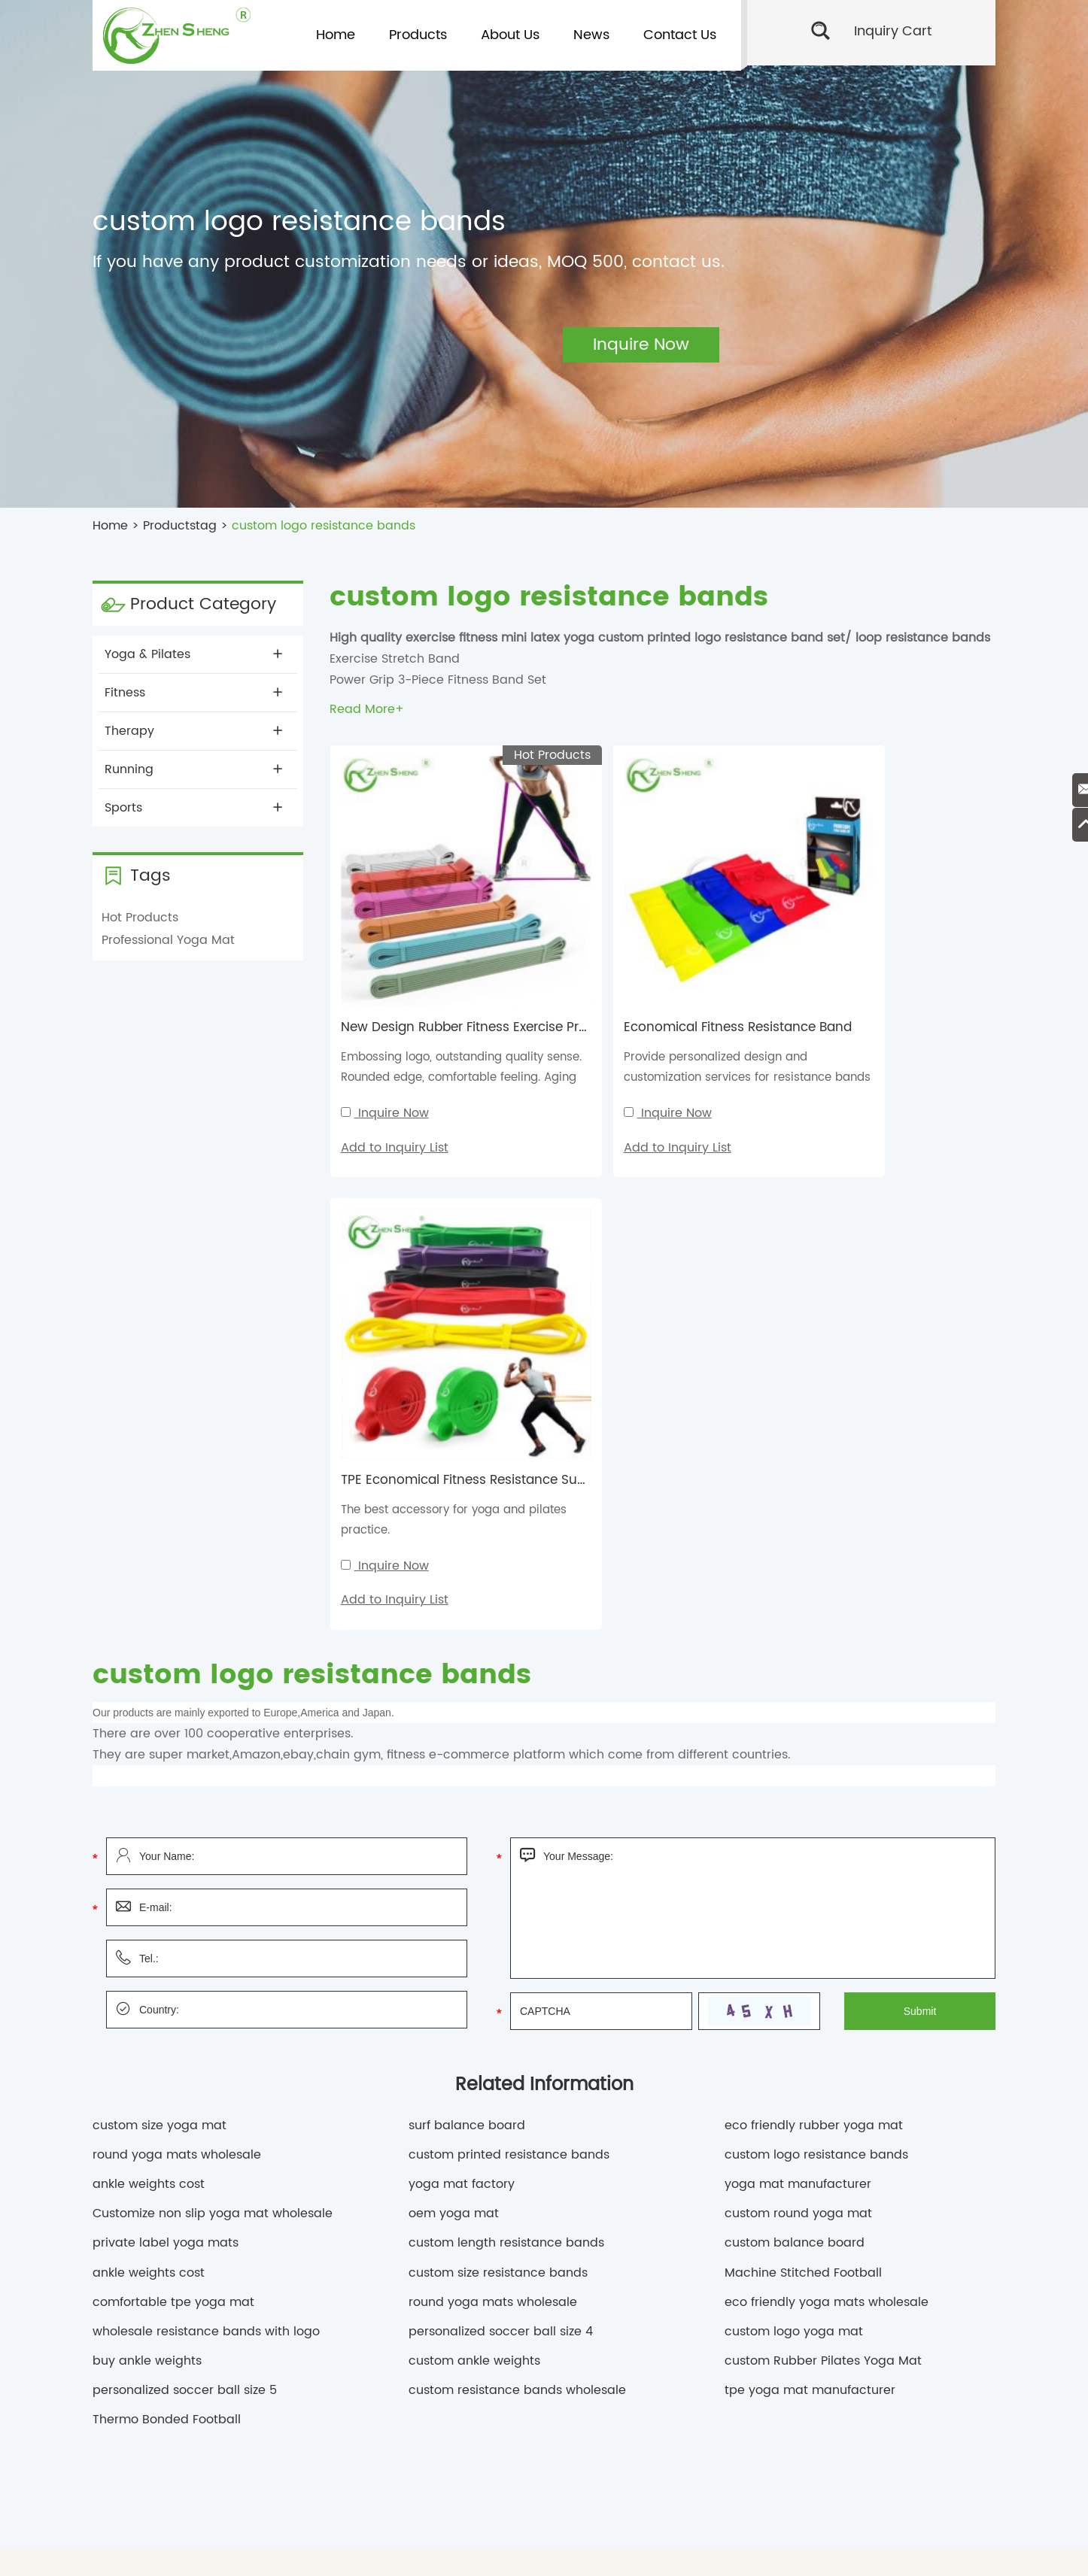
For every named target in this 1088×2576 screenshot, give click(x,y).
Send (872, 2308)
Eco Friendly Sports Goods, (398, 2344)
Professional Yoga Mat (168, 940)
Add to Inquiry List (394, 1089)
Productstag (180, 526)
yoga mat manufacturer (798, 1675)
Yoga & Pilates (193, 654)
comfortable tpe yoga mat (173, 1792)
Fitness (193, 692)
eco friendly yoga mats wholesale (826, 1792)
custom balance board (795, 1733)
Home (335, 35)
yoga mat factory (462, 1675)
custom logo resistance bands (323, 526)
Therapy (193, 731)
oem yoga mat (454, 1704)
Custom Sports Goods (525, 2344)
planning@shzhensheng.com (418, 2147)
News (591, 35)
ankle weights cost (149, 1675)
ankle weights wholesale (672, 2410)
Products (418, 35)
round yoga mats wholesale (177, 1645)
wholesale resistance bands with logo (206, 1821)
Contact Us (679, 35)
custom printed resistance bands (509, 1645)
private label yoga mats (166, 1733)
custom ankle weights (474, 1851)
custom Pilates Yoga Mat (796, 2365)
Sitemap (745, 2551)
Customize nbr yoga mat (618, 2387)
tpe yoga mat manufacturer (810, 1881)
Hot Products (140, 917)
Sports (193, 807)
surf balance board (467, 1615)
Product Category (203, 604)
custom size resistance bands (498, 1763)
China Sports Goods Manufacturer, (237, 2344)
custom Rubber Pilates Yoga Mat (823, 1851)
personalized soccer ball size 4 (501, 1821)
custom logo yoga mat (794, 1821)
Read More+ (367, 709)
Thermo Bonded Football (167, 1910)
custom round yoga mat (798, 1704)
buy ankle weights (147, 1851)
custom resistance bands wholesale (517, 1881)
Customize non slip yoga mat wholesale (213, 1704)
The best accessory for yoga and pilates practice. (877, 1010)
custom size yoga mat (159, 1615)
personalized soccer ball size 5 (185, 1881)
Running (193, 769)
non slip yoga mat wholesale (323, 2410)
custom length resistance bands (506, 1733)
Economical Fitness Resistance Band (685, 970)
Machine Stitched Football (803, 1763)
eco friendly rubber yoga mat (814, 1615)
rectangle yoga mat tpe (207, 2387)
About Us (510, 35)
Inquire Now (392, 1055)
